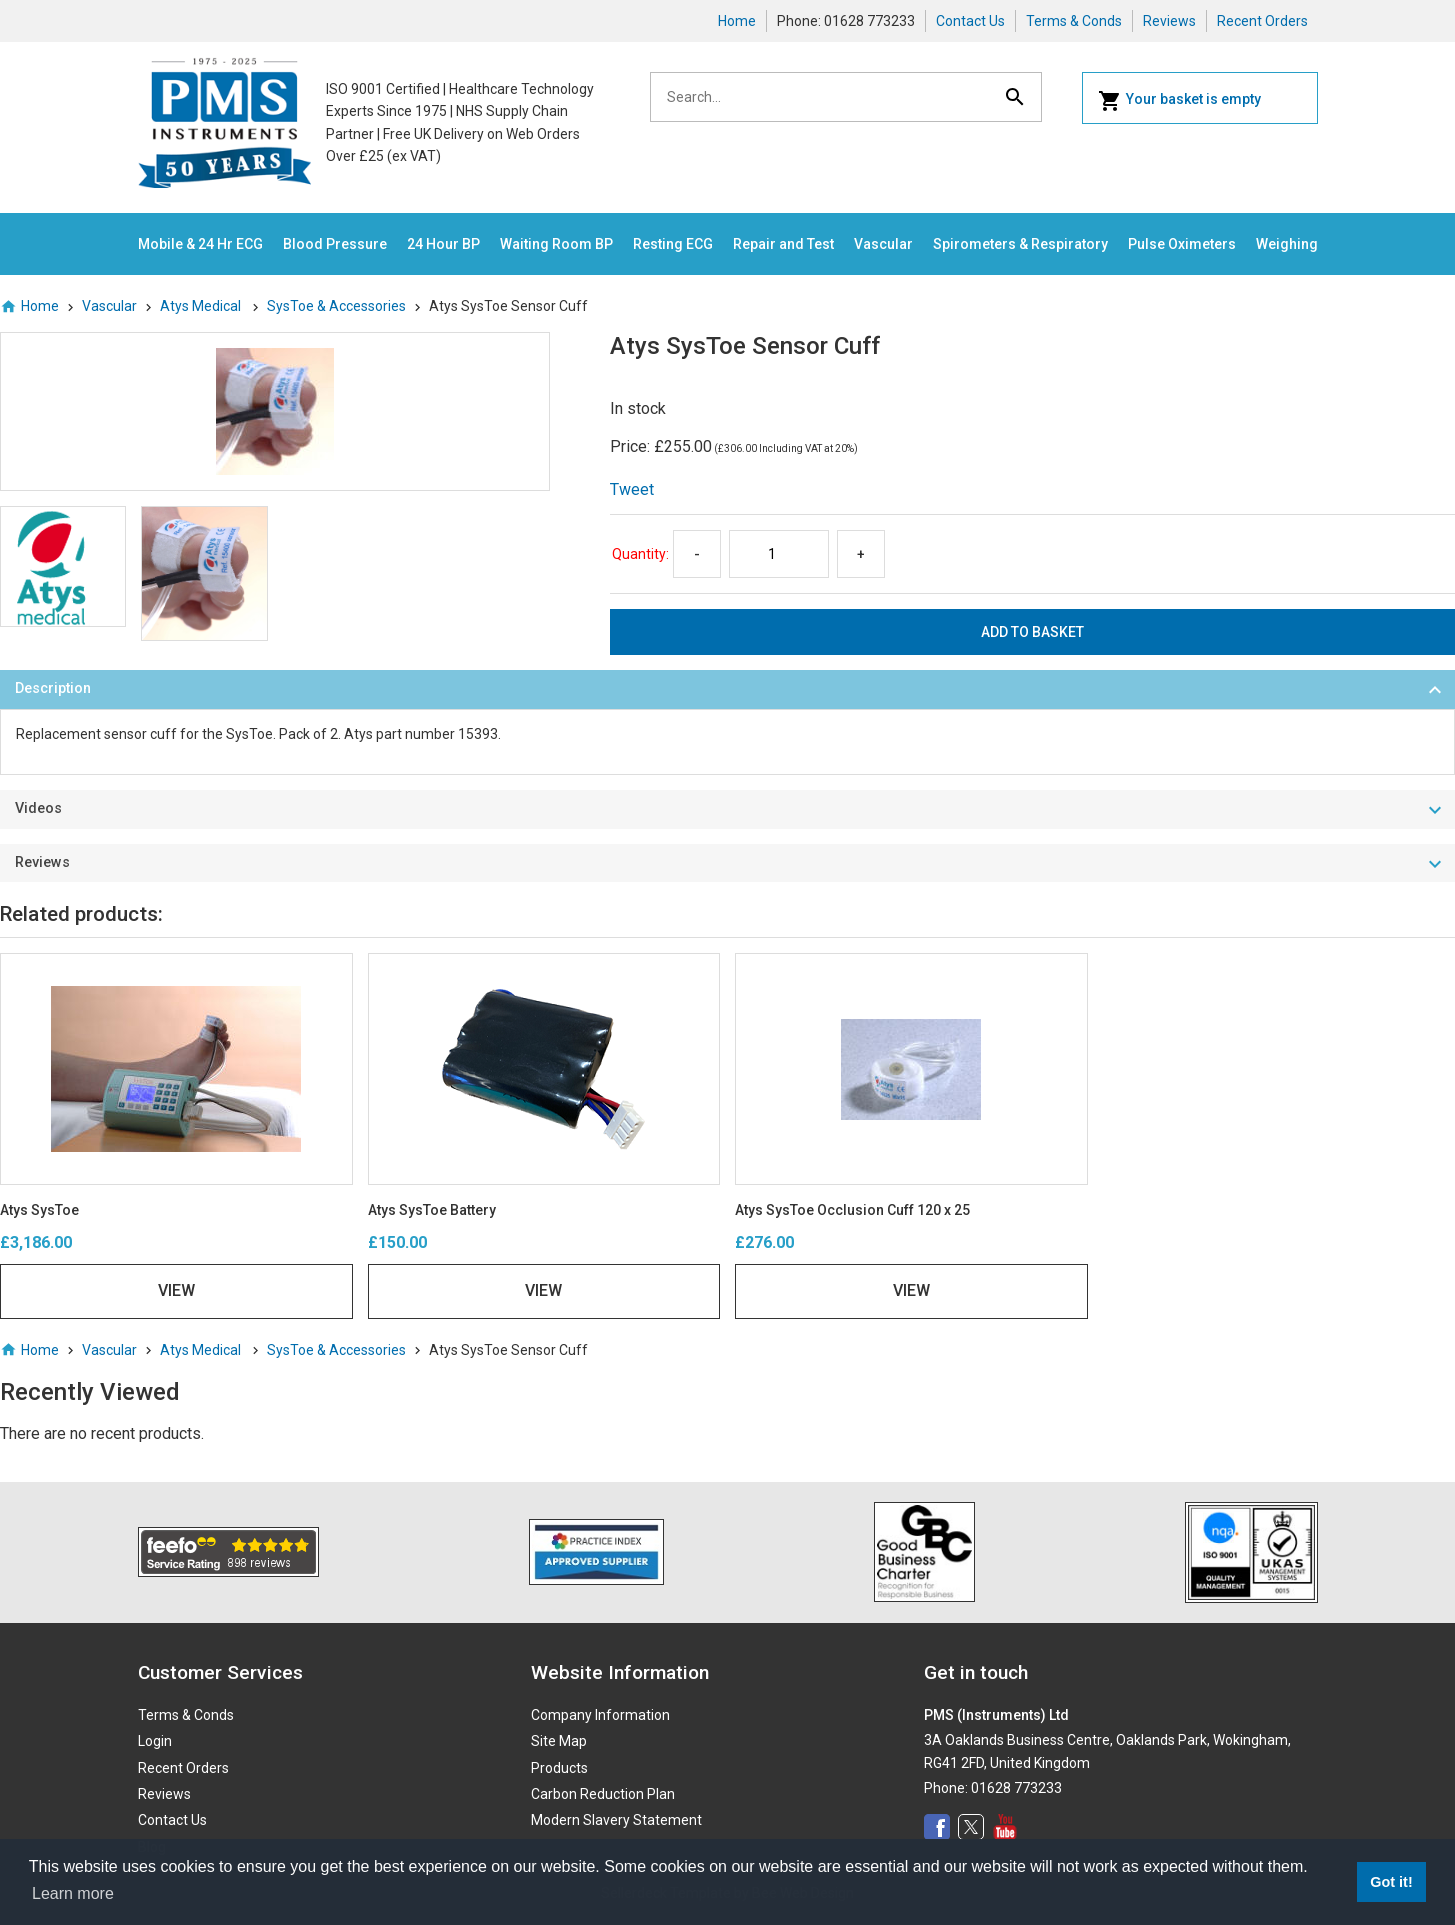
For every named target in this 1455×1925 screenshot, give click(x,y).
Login (155, 1741)
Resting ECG (673, 244)
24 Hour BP (443, 244)
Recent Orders (1262, 21)
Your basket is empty (1179, 101)
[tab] (727, 689)
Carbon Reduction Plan (603, 1794)
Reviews (1169, 21)
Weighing (1287, 244)
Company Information (600, 1715)
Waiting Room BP (556, 244)
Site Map (559, 1741)
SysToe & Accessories (336, 306)
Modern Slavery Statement (616, 1820)
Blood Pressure (335, 244)
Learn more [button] (73, 1893)
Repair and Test (783, 244)
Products (559, 1768)
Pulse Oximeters (1182, 244)
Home (737, 21)
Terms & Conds (1074, 21)
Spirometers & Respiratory (1020, 244)
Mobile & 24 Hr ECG (200, 244)
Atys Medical (202, 306)
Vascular (883, 244)
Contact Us (970, 21)
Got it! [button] (1391, 1882)
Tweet (632, 489)
